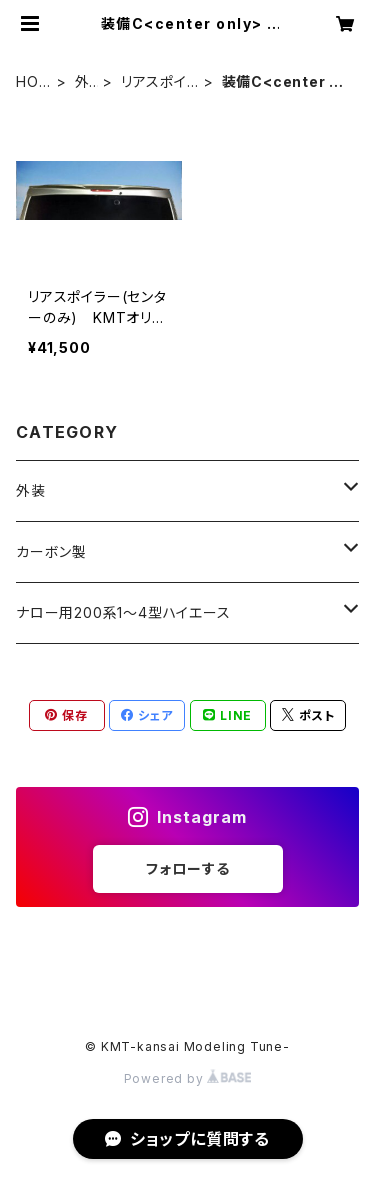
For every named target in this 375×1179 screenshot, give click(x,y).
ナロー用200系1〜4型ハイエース (123, 612)
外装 (82, 82)
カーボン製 (51, 551)
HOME (33, 82)
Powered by (188, 1078)
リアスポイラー (154, 82)
